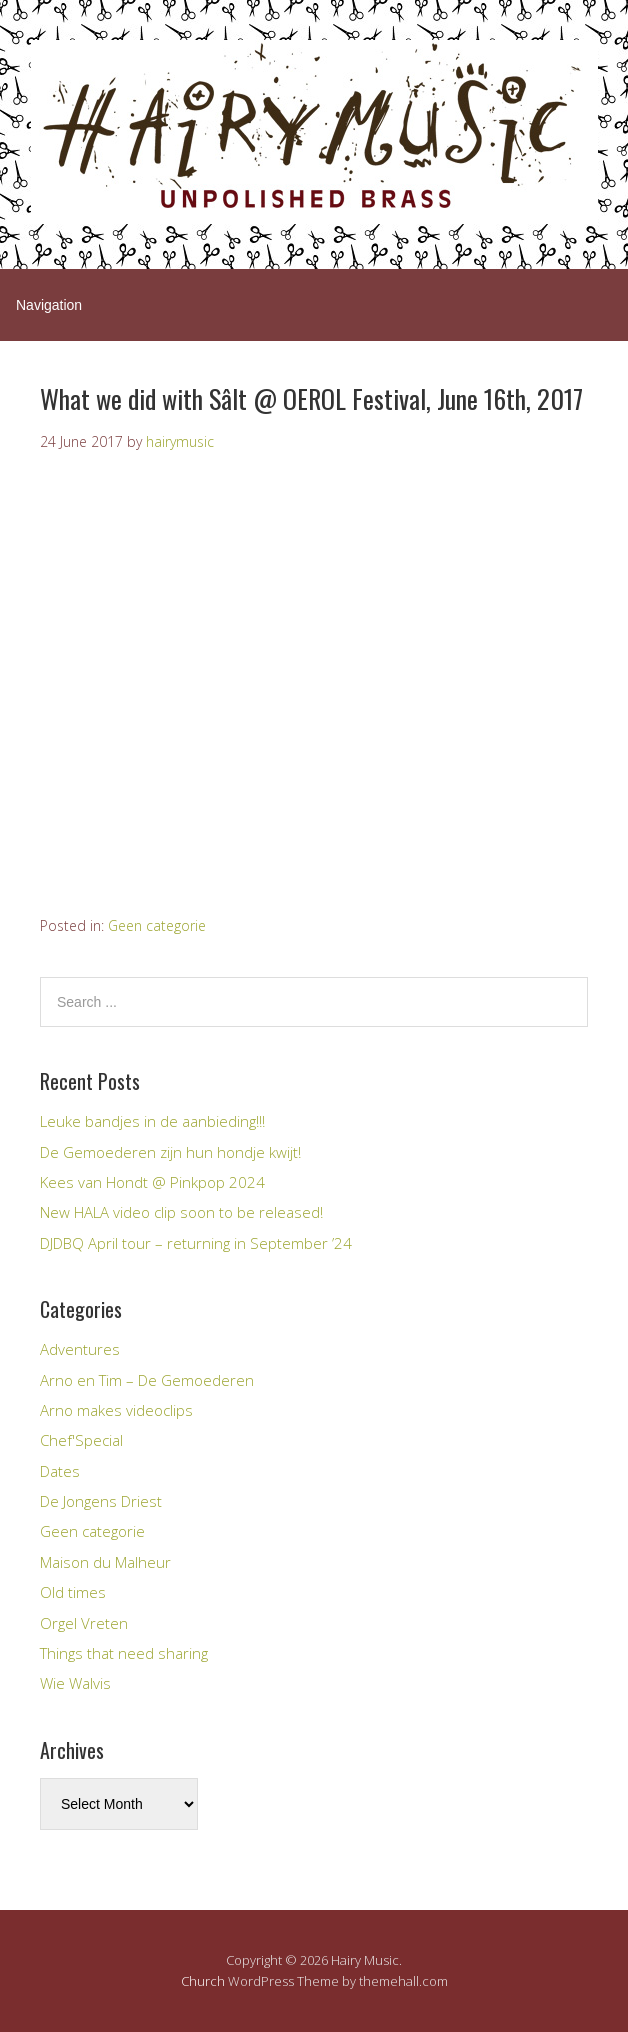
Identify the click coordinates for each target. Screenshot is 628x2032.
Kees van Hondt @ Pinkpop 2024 (152, 1182)
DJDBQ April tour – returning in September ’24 (196, 1243)
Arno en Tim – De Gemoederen (147, 1380)
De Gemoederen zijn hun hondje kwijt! (170, 1152)
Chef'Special (81, 1440)
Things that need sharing (124, 1653)
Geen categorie (157, 925)
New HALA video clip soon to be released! (181, 1212)
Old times (73, 1592)
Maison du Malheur (105, 1562)
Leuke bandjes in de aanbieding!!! (152, 1121)
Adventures (80, 1349)
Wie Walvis (75, 1683)
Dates (60, 1471)
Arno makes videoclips (116, 1410)
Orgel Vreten (84, 1623)
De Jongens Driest (101, 1501)
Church (203, 1981)
